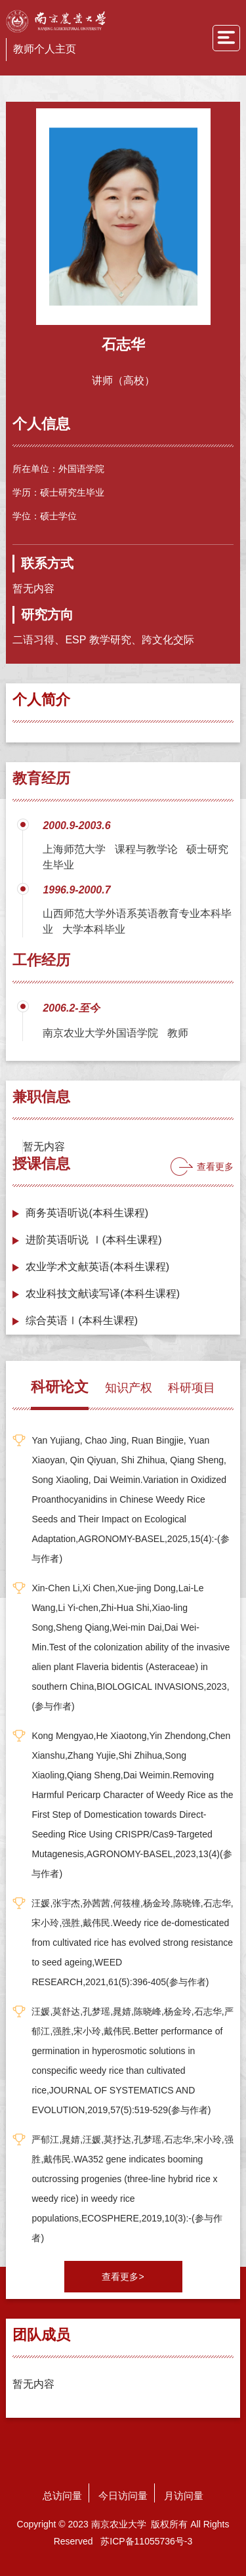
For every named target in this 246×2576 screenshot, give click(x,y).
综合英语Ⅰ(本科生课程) (82, 1320)
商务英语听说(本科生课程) (87, 1212)
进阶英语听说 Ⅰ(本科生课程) (93, 1239)
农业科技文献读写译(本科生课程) (103, 1293)
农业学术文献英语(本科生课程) (97, 1266)
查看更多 (215, 1166)
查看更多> (123, 2276)
